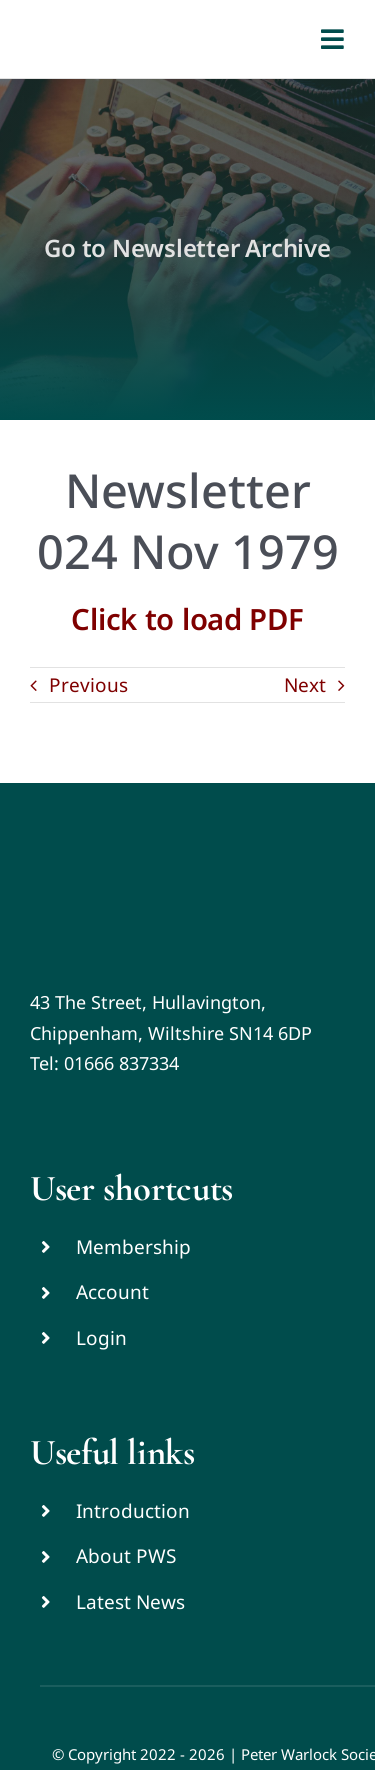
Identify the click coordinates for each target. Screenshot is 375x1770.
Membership (133, 1247)
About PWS (126, 1556)
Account (112, 1292)
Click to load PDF (187, 619)
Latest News (130, 1602)
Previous (88, 685)
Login (101, 1338)
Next (305, 685)
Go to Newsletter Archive (187, 247)
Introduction (133, 1511)
